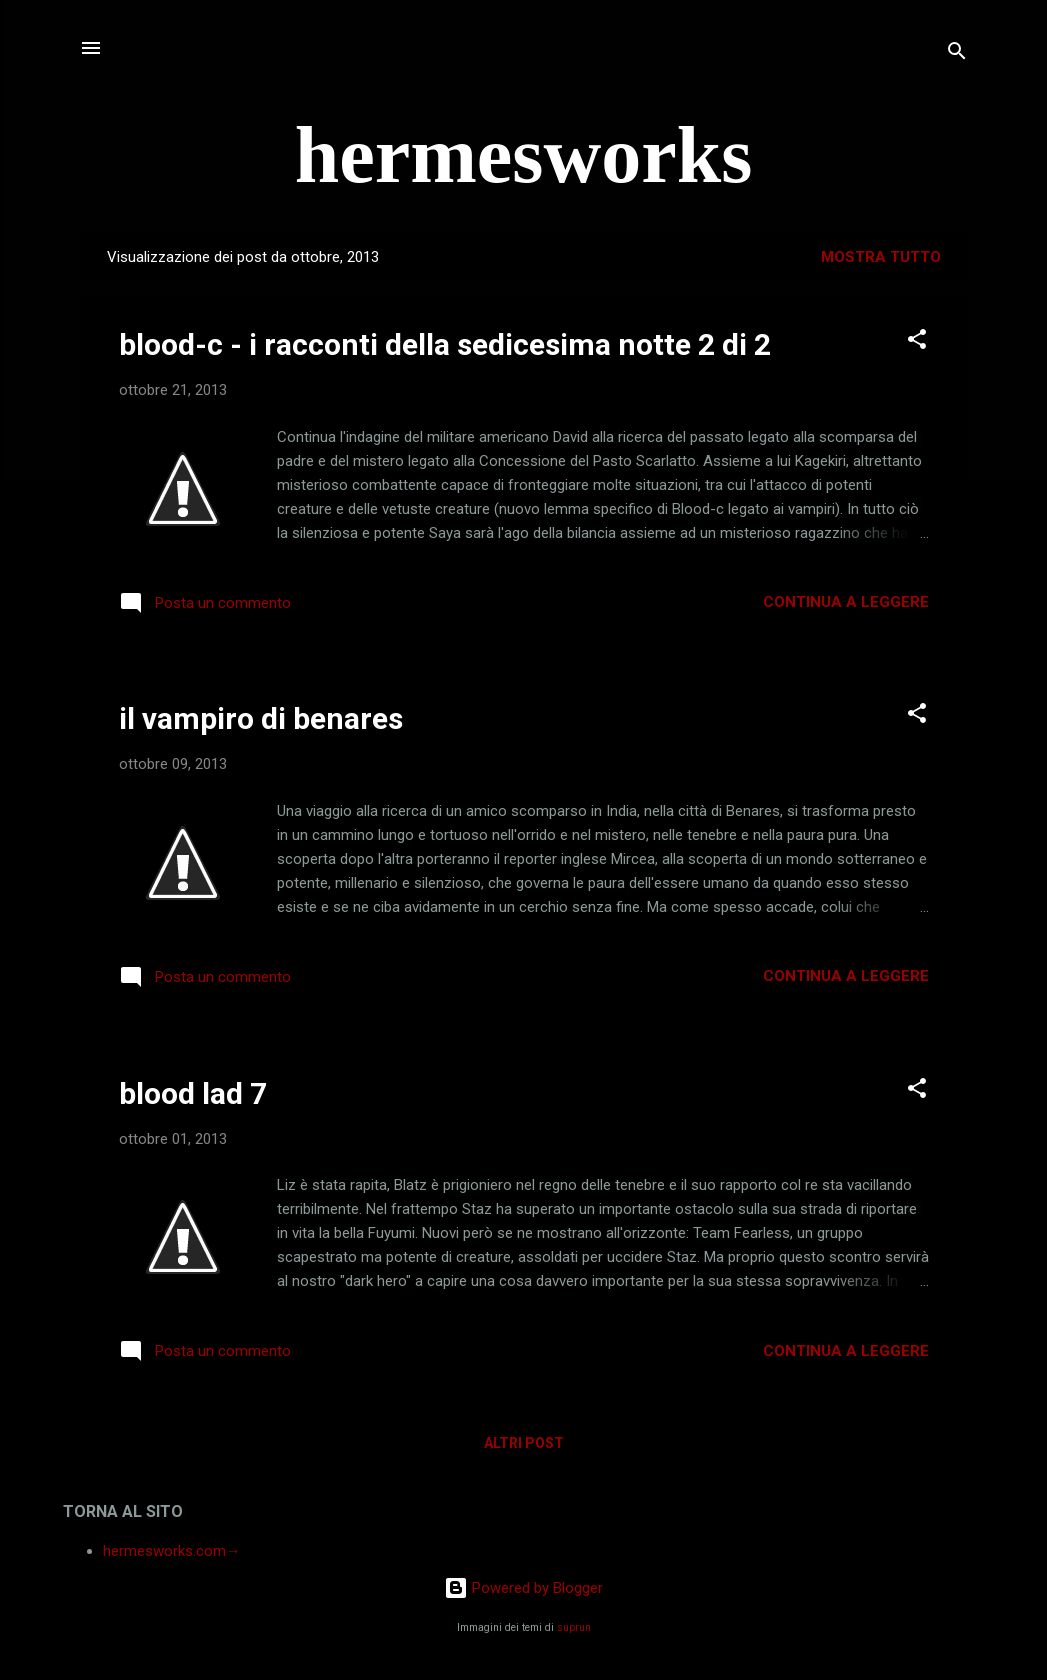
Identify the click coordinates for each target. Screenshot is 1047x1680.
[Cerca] (957, 54)
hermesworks (524, 155)
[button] (917, 342)
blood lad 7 (193, 1093)
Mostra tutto (881, 257)
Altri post (524, 1443)
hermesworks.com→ (172, 1551)
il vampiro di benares (261, 718)
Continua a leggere (846, 602)
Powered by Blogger (523, 1588)
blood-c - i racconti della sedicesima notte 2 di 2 (445, 344)
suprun (574, 1627)
